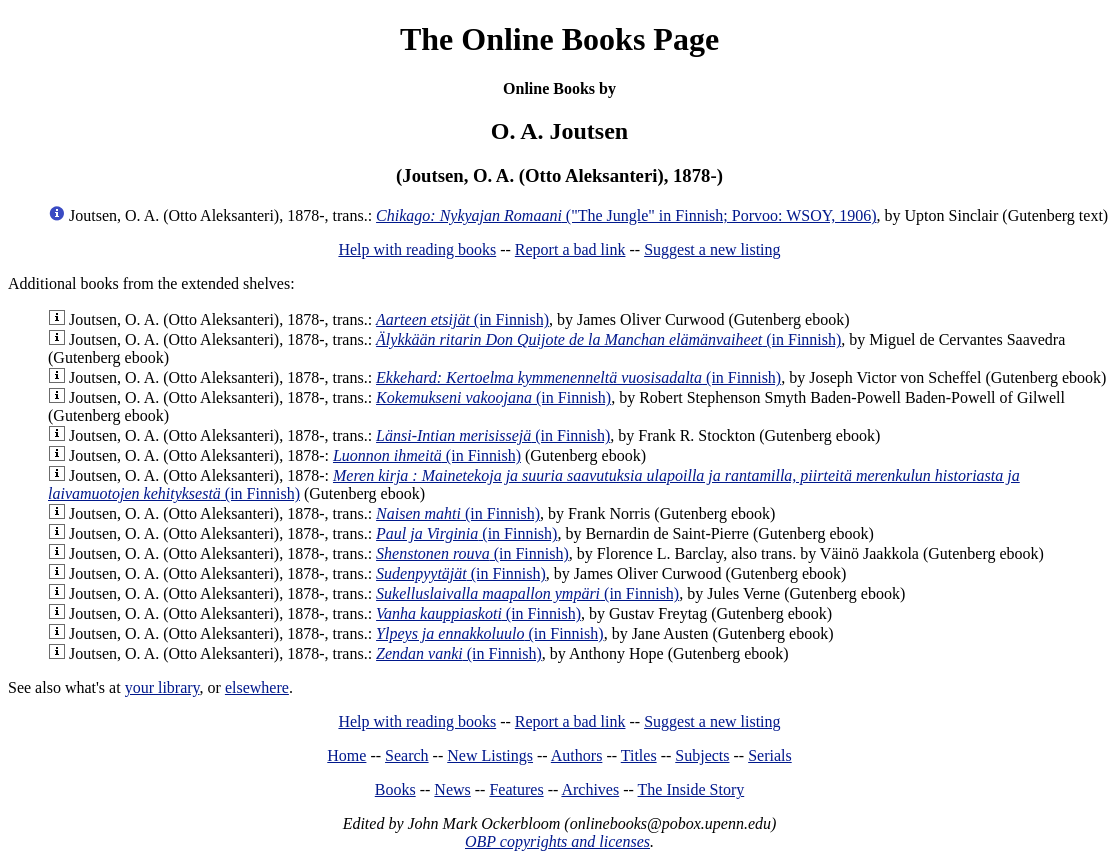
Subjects (702, 755)
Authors (577, 755)
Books (395, 789)
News (452, 789)
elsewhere (257, 687)
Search (407, 755)
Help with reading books (417, 249)
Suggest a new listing (712, 249)
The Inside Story (691, 789)
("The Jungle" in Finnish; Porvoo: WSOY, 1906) (626, 215)
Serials (770, 755)
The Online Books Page (559, 39)
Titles (639, 755)
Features (516, 789)
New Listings (490, 755)
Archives (590, 789)
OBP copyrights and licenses (557, 841)
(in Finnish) (462, 319)
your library (162, 687)
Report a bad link (570, 249)
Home (346, 755)
